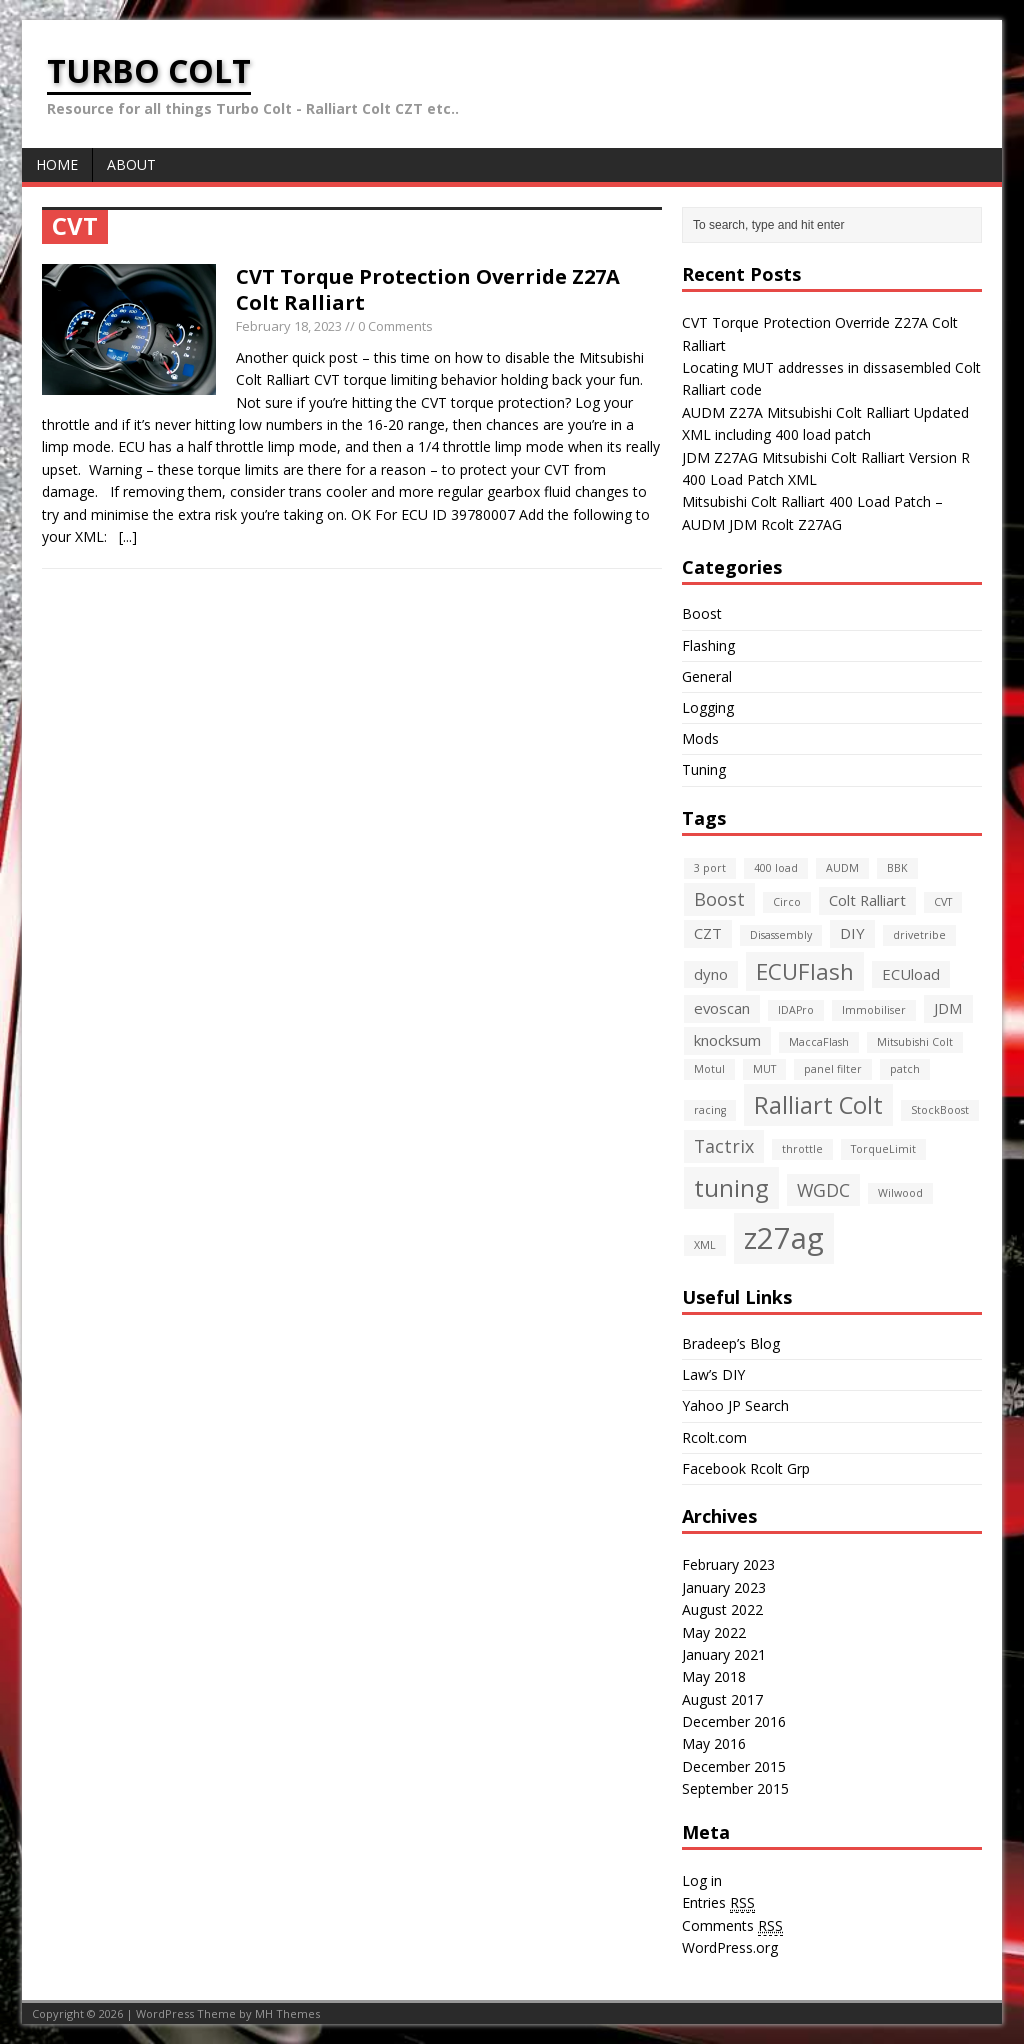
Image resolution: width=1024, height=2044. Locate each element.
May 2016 (714, 1743)
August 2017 (722, 1699)
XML (705, 1245)
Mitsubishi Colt (915, 1042)
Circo (787, 902)
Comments (732, 1926)
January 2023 (724, 1587)
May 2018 (714, 1676)
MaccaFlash (819, 1042)
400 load (776, 868)
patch (905, 1069)
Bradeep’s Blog (731, 1343)
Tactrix (724, 1146)
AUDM (842, 868)
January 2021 (724, 1654)
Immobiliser (874, 1010)
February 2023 (728, 1564)
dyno (711, 974)
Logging (708, 707)
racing (710, 1110)
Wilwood (900, 1193)
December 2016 (734, 1721)
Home (57, 164)
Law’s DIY (713, 1374)
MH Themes (287, 2013)
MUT (764, 1069)
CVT (943, 902)
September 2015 (735, 1788)
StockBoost (940, 1110)
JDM (948, 1008)
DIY (852, 933)
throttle (802, 1149)
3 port (710, 868)
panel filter (833, 1069)
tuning (731, 1188)
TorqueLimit (883, 1149)
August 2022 (722, 1609)
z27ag (784, 1238)
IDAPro (796, 1010)
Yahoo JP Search (735, 1405)
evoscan (722, 1008)
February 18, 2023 (289, 326)
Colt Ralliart (867, 900)
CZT (708, 933)
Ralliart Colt (818, 1105)
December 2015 (734, 1766)
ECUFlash (805, 971)
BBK (897, 868)
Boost (702, 613)
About (131, 164)
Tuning (704, 769)
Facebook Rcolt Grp (746, 1468)
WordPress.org (730, 1947)
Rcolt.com (714, 1437)
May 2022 (714, 1632)
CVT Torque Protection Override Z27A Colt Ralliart (428, 289)
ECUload (911, 974)
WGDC (823, 1190)
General (707, 676)
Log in (702, 1880)
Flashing (708, 645)
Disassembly (781, 935)
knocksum (727, 1040)
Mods (700, 738)
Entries (718, 1903)
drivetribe (919, 935)
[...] (128, 536)
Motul (709, 1069)
